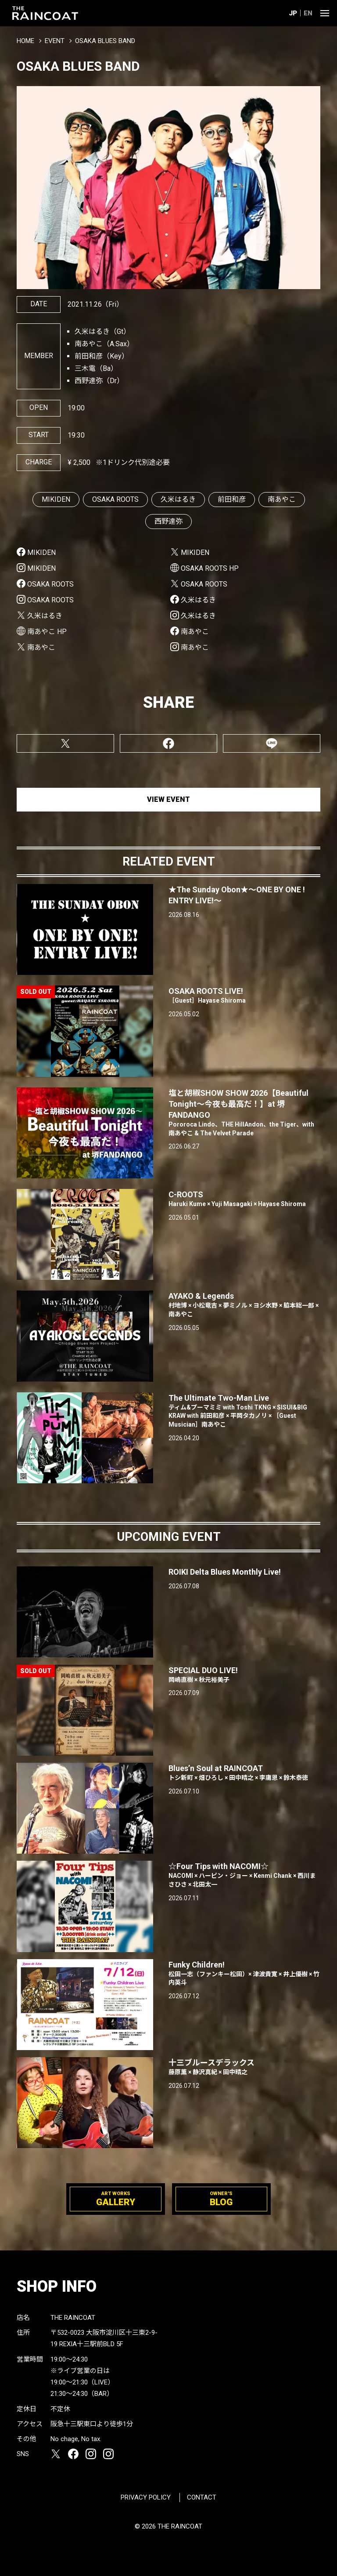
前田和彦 (232, 499)
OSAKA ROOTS (115, 499)
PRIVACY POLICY (146, 2497)
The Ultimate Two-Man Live (244, 1411)
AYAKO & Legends (244, 1305)
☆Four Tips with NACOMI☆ (244, 1875)
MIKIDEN (56, 499)
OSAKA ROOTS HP (210, 568)
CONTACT (201, 2497)
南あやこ (282, 499)
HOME (25, 41)
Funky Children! (244, 1973)
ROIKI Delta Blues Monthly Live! (224, 1571)
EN (308, 13)
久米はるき (178, 499)
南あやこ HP (47, 631)
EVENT (55, 41)
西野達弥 (168, 521)
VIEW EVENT (168, 799)
